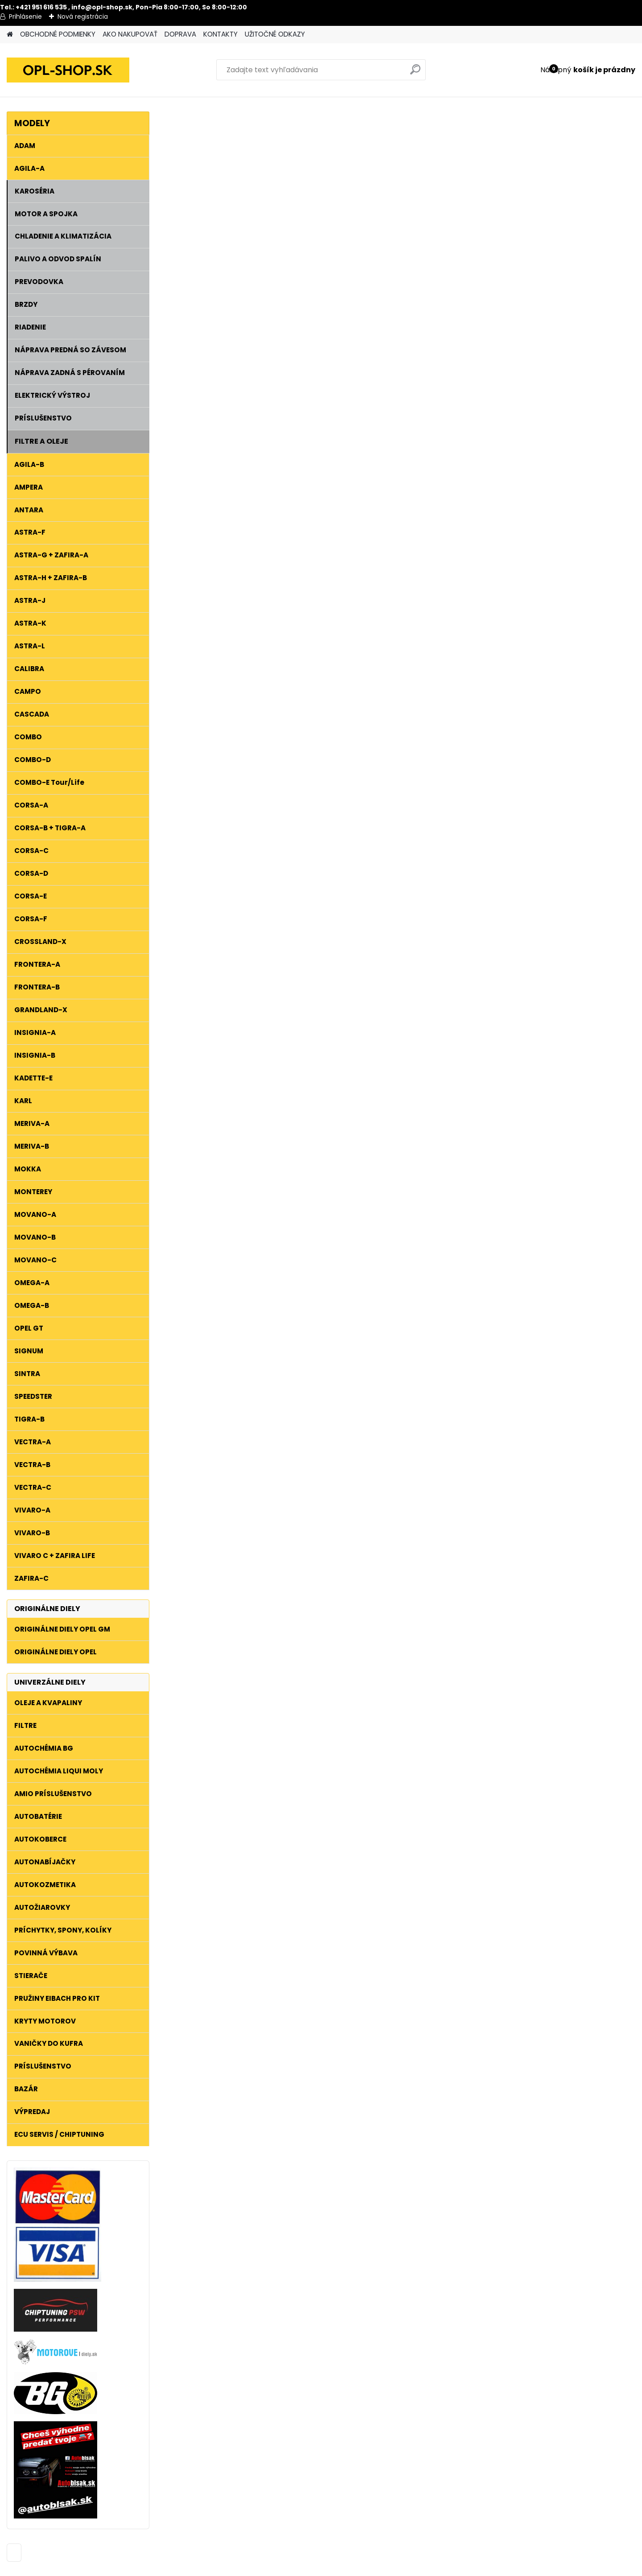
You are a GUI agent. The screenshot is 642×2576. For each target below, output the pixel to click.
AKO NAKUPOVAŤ (130, 34)
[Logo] (68, 70)
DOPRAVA (180, 34)
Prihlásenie (25, 16)
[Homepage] (10, 34)
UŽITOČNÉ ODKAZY (275, 34)
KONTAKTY (220, 34)
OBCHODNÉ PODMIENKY (57, 34)
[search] (415, 73)
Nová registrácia (83, 16)
